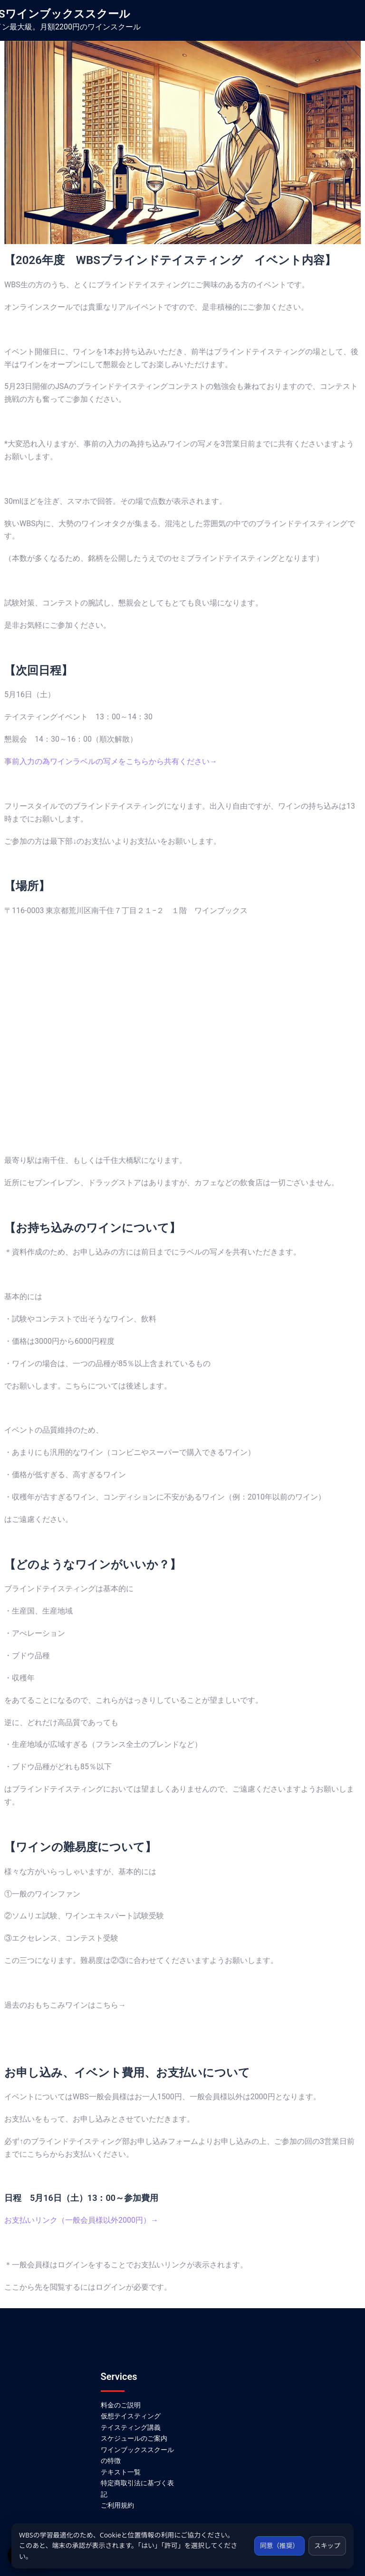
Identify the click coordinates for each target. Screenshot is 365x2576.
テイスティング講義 (131, 2427)
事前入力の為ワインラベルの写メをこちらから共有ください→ (110, 761)
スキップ (326, 2545)
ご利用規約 (117, 2505)
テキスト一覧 (121, 2472)
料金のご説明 (121, 2405)
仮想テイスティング (131, 2416)
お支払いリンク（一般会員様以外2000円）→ (81, 2220)
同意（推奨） (277, 2545)
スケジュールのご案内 (134, 2438)
